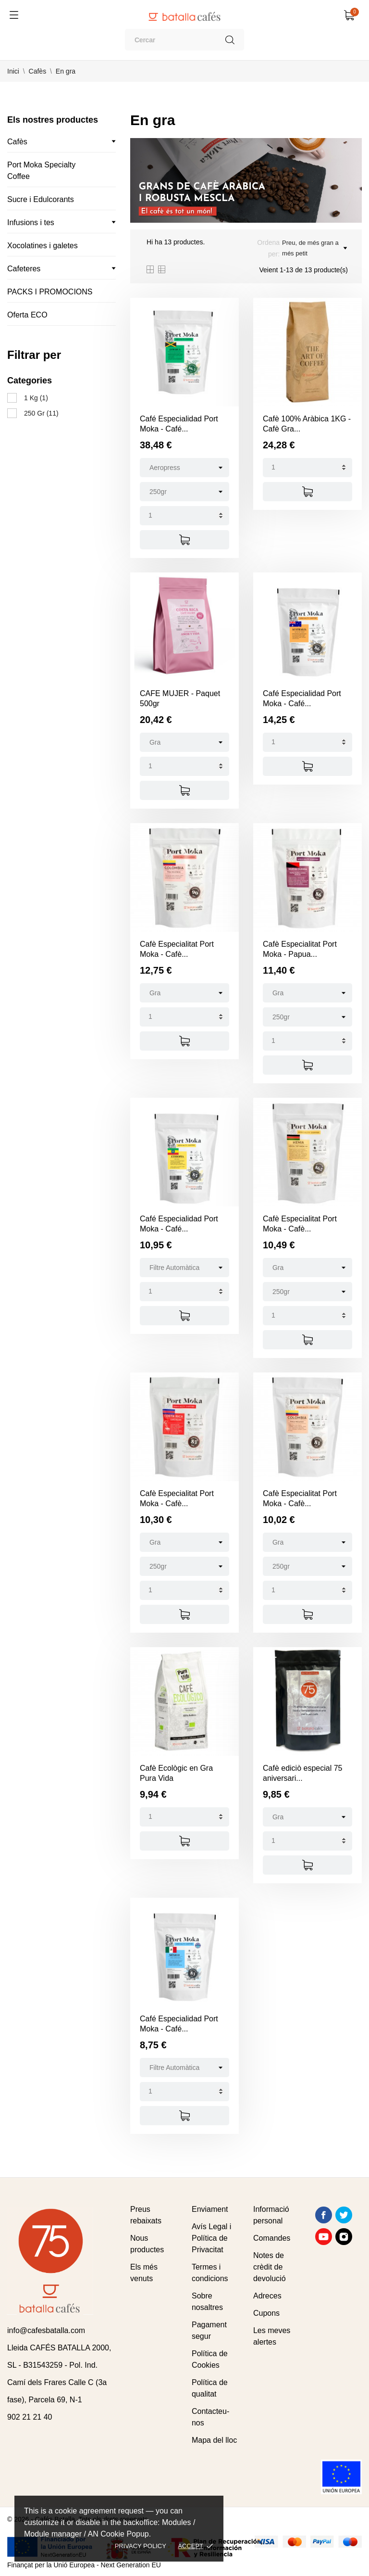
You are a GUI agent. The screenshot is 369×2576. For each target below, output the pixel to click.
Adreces (267, 2296)
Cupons (266, 2313)
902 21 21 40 (29, 2417)
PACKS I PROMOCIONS (50, 292)
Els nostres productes (52, 120)
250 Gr (41, 413)
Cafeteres (23, 269)
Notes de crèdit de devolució (269, 2267)
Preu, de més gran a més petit (314, 248)
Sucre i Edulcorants (40, 199)
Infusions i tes (30, 222)
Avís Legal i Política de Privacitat (211, 2238)
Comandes (271, 2238)
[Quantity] (184, 515)
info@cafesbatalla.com (46, 2330)
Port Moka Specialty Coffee (41, 170)
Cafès (17, 142)
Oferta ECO (27, 315)
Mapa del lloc (214, 2440)
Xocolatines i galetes (42, 245)
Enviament (210, 2209)
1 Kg (36, 398)
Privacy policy (140, 2546)
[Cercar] (184, 40)
